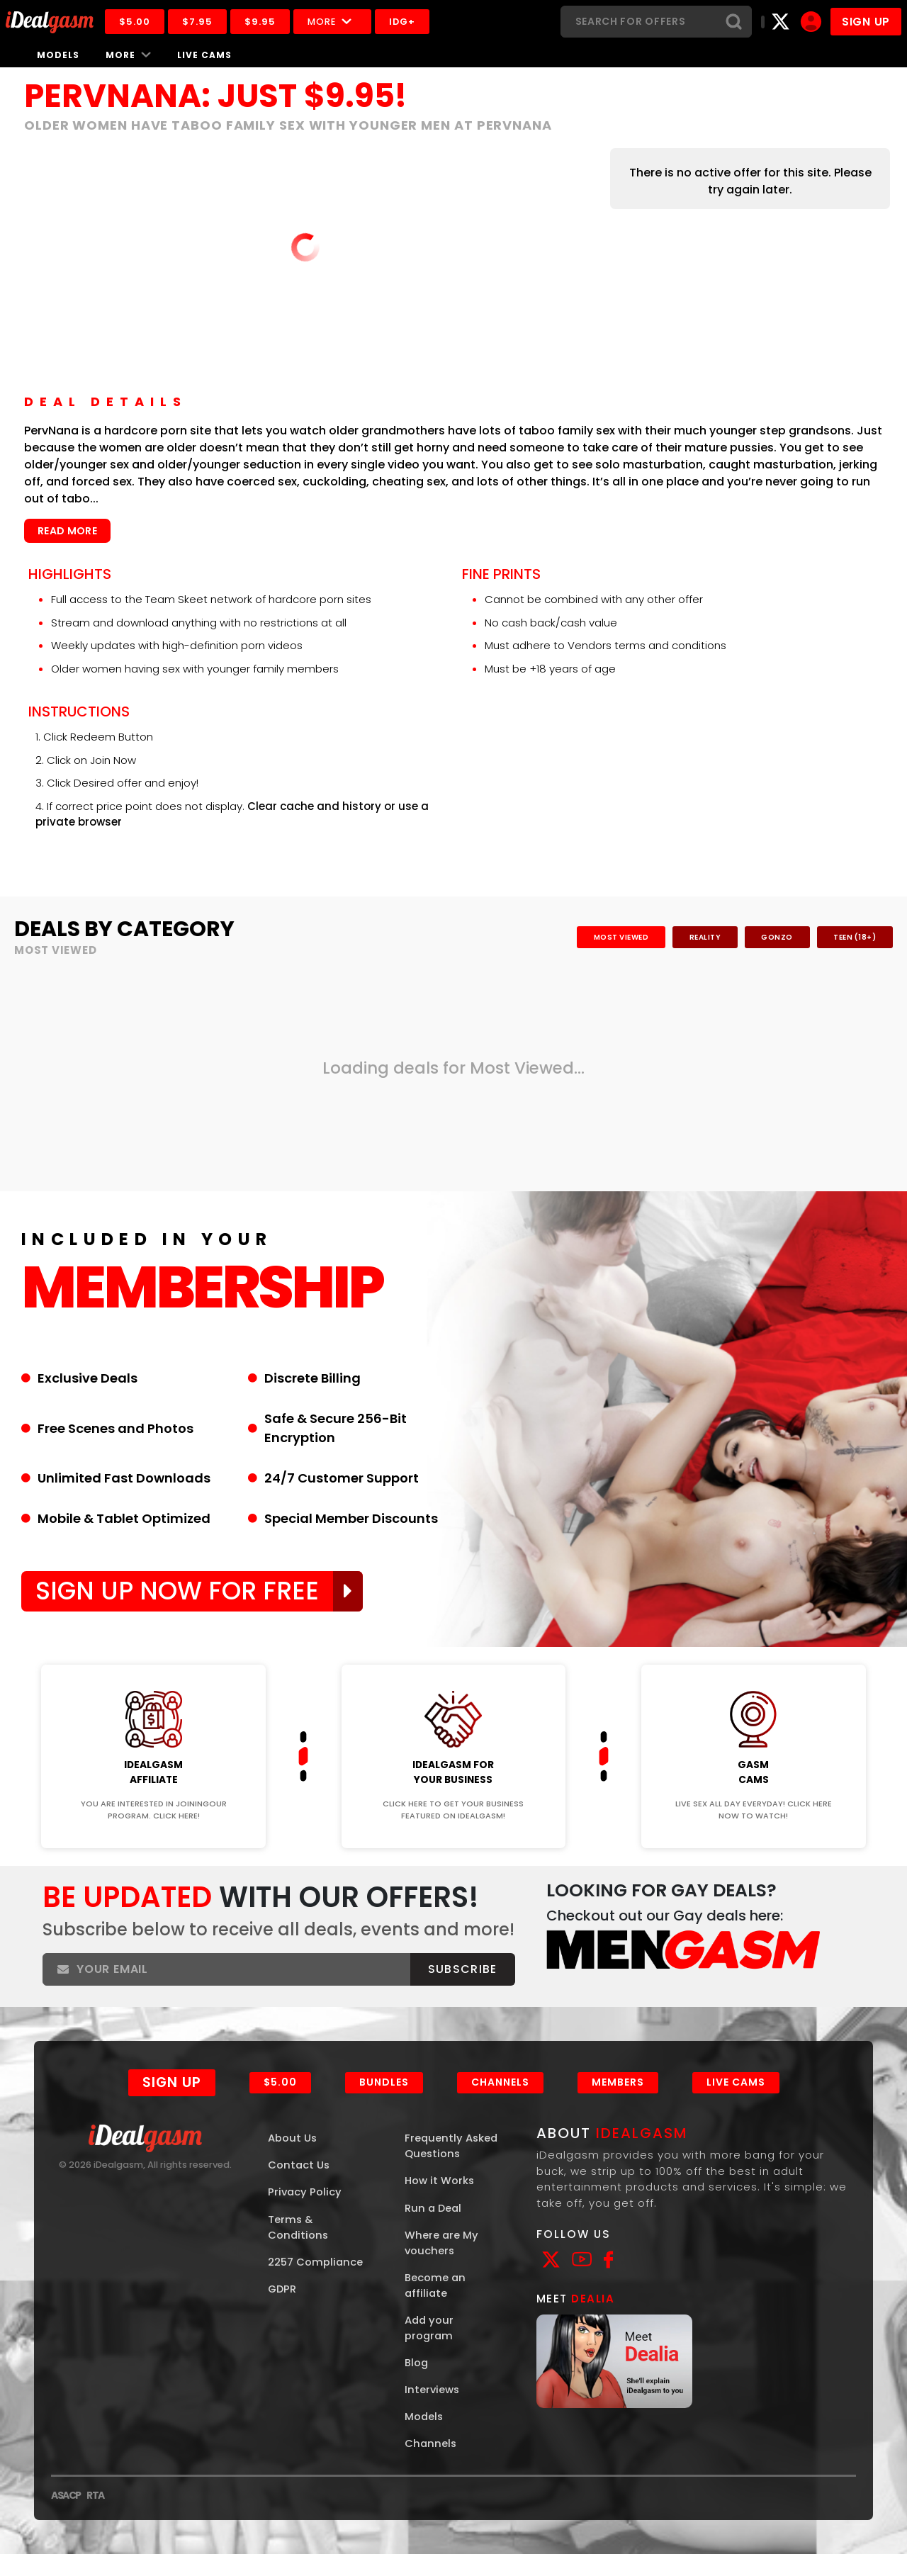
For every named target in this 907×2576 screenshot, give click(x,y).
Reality (700, 937)
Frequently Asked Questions (452, 2164)
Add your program (430, 2348)
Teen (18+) (854, 937)
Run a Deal (434, 2227)
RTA (95, 2517)
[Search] (638, 22)
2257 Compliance (316, 2281)
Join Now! (153, 1656)
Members (618, 2100)
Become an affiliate (435, 2305)
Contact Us (299, 2183)
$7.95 (200, 22)
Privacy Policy (305, 2210)
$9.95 (262, 22)
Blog (417, 2383)
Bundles (384, 2100)
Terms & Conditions (298, 2246)
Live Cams (204, 55)
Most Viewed (615, 937)
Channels (500, 2100)
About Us (292, 2156)
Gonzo (775, 937)
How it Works (440, 2199)
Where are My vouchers (442, 2262)
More (335, 22)
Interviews (433, 2411)
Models (58, 55)
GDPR (283, 2308)
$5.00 (137, 22)
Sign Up (171, 2101)
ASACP (66, 2517)
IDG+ (405, 22)
